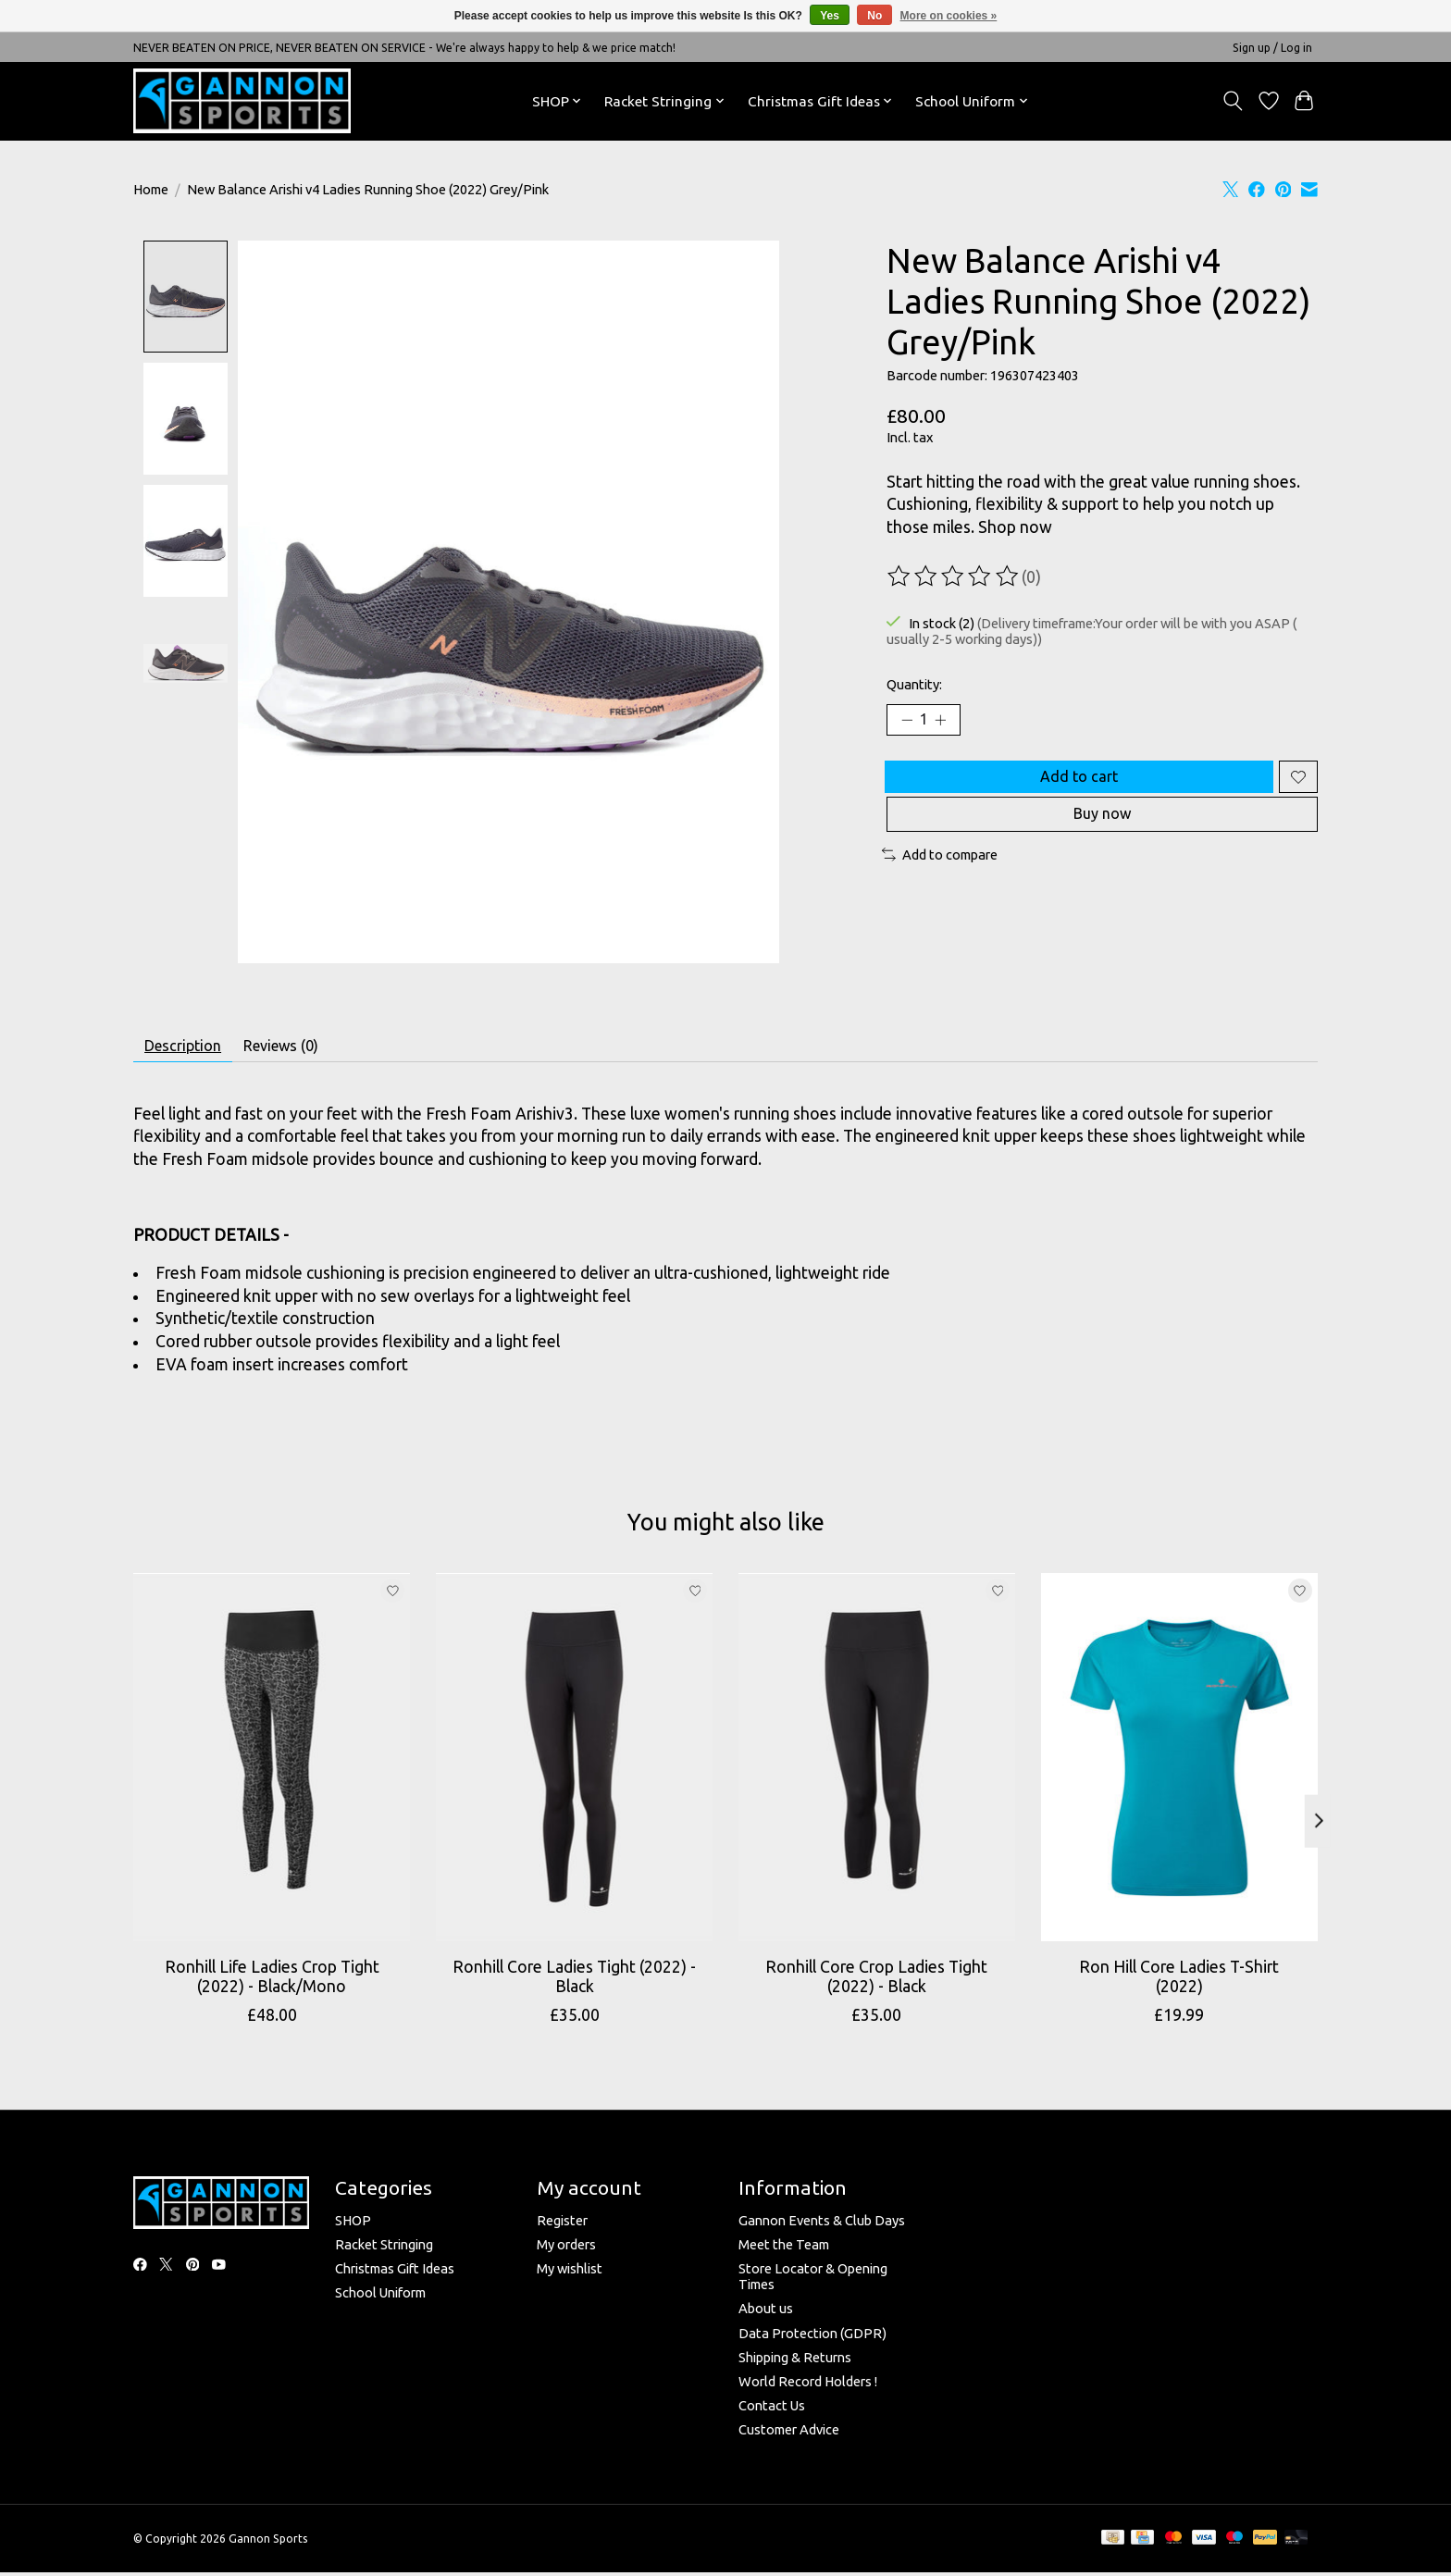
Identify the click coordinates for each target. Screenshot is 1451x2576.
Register (562, 2227)
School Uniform (380, 2300)
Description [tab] (191, 1049)
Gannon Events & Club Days (821, 2227)
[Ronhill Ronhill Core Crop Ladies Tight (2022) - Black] (876, 1764)
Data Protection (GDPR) (812, 2339)
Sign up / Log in (1272, 48)
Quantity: (914, 684)
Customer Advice (788, 2437)
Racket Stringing (384, 2251)
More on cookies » (949, 15)
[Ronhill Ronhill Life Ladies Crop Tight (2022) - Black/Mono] (271, 1764)
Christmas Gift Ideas (394, 2276)
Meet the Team (783, 2251)
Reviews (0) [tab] (306, 1049)
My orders (566, 2251)
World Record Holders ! (807, 2388)
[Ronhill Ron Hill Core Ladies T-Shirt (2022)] (1179, 1764)
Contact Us (771, 2412)
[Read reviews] (954, 576)
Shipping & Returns (794, 2364)
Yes (829, 15)
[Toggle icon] (1233, 101)
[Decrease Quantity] (907, 723)
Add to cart (1074, 786)
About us (765, 2315)
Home (150, 189)
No (874, 15)
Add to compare (940, 878)
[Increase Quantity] (948, 723)
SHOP (353, 2227)
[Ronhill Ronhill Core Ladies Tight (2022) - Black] (574, 1764)
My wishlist (569, 2276)
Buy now (1102, 835)
